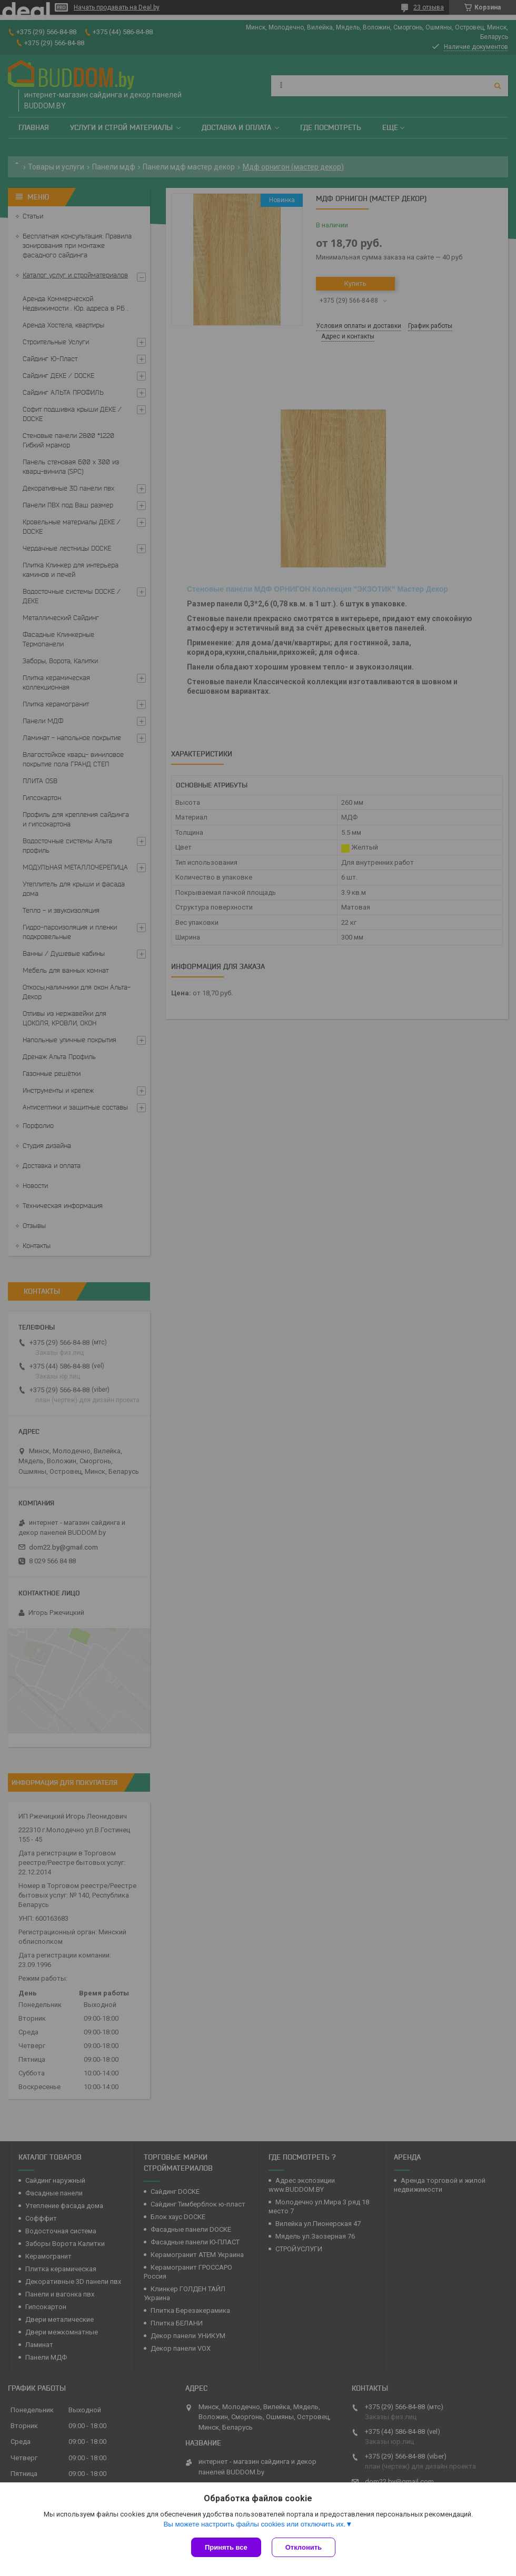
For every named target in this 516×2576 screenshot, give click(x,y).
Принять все (226, 2547)
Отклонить (303, 2547)
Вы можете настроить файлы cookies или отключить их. (254, 2524)
